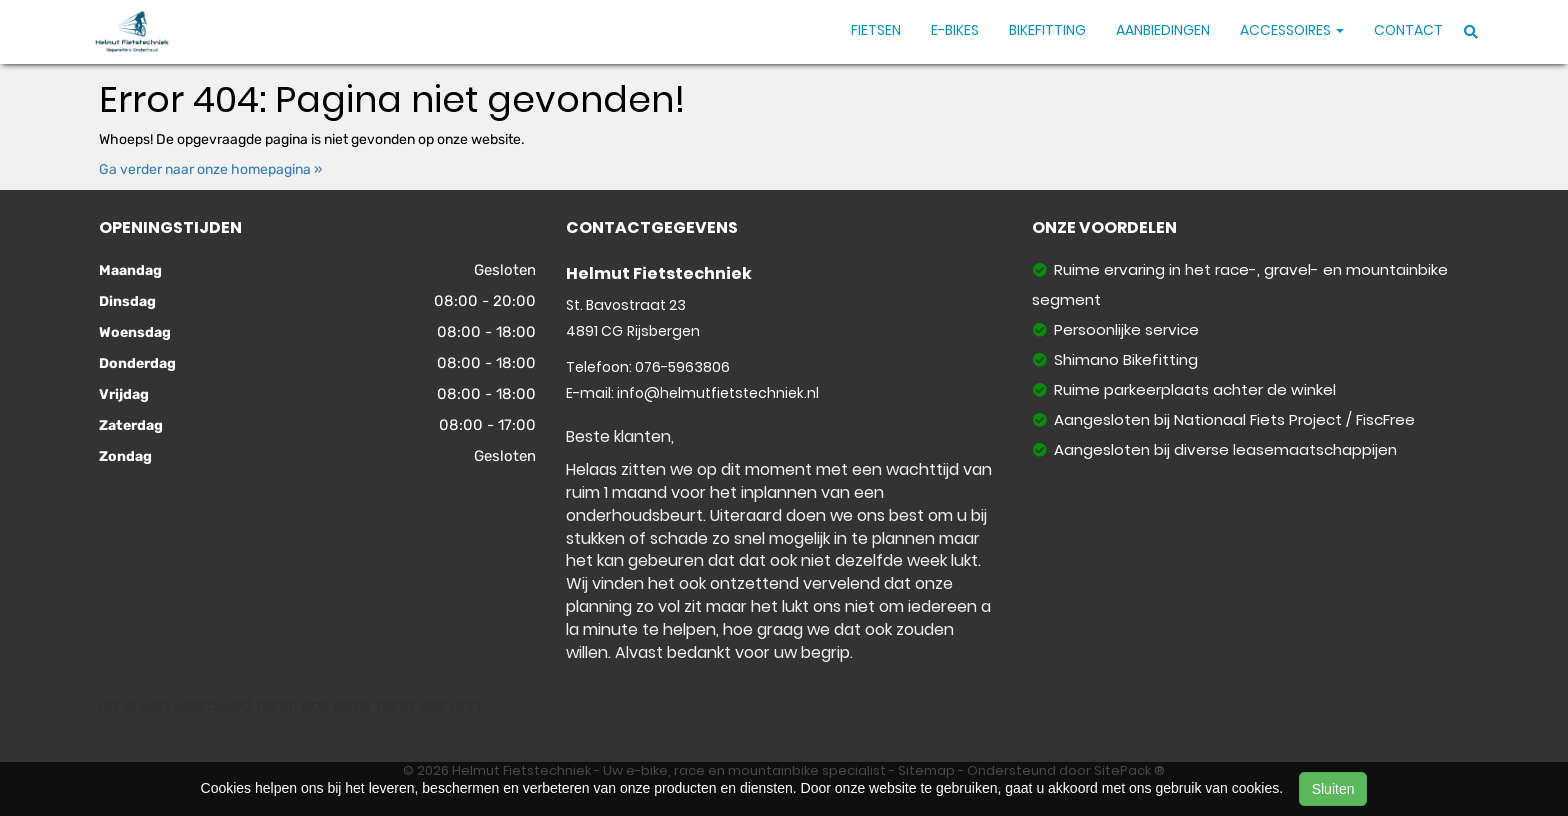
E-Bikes (955, 30)
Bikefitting (1047, 30)
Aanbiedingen (1163, 30)
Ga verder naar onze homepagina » (211, 169)
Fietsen (876, 30)
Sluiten (1333, 789)
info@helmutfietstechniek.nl (718, 393)
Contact (1408, 30)
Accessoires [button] (1292, 30)
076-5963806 (682, 367)
